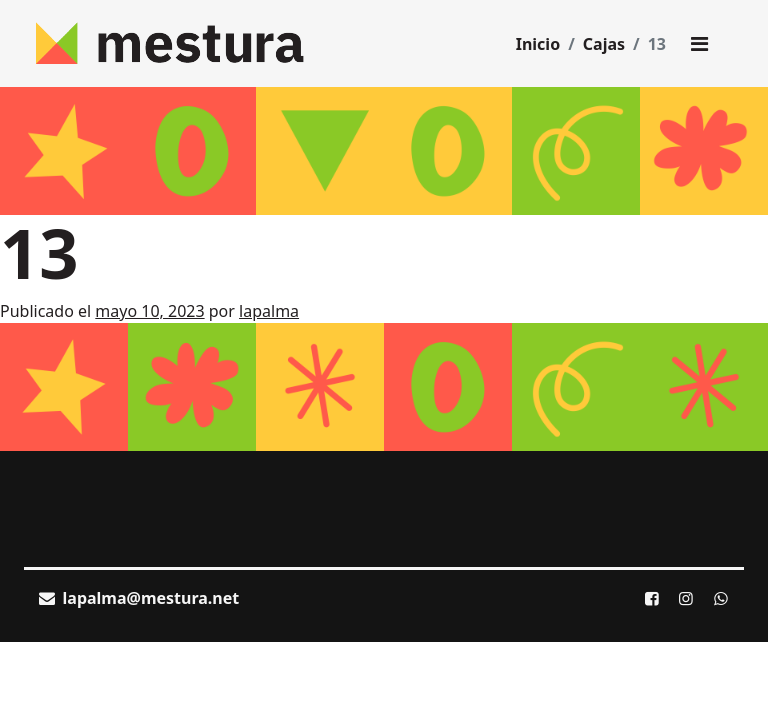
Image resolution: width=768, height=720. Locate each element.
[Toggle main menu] (699, 44)
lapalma (269, 311)
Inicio (538, 44)
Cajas (604, 44)
